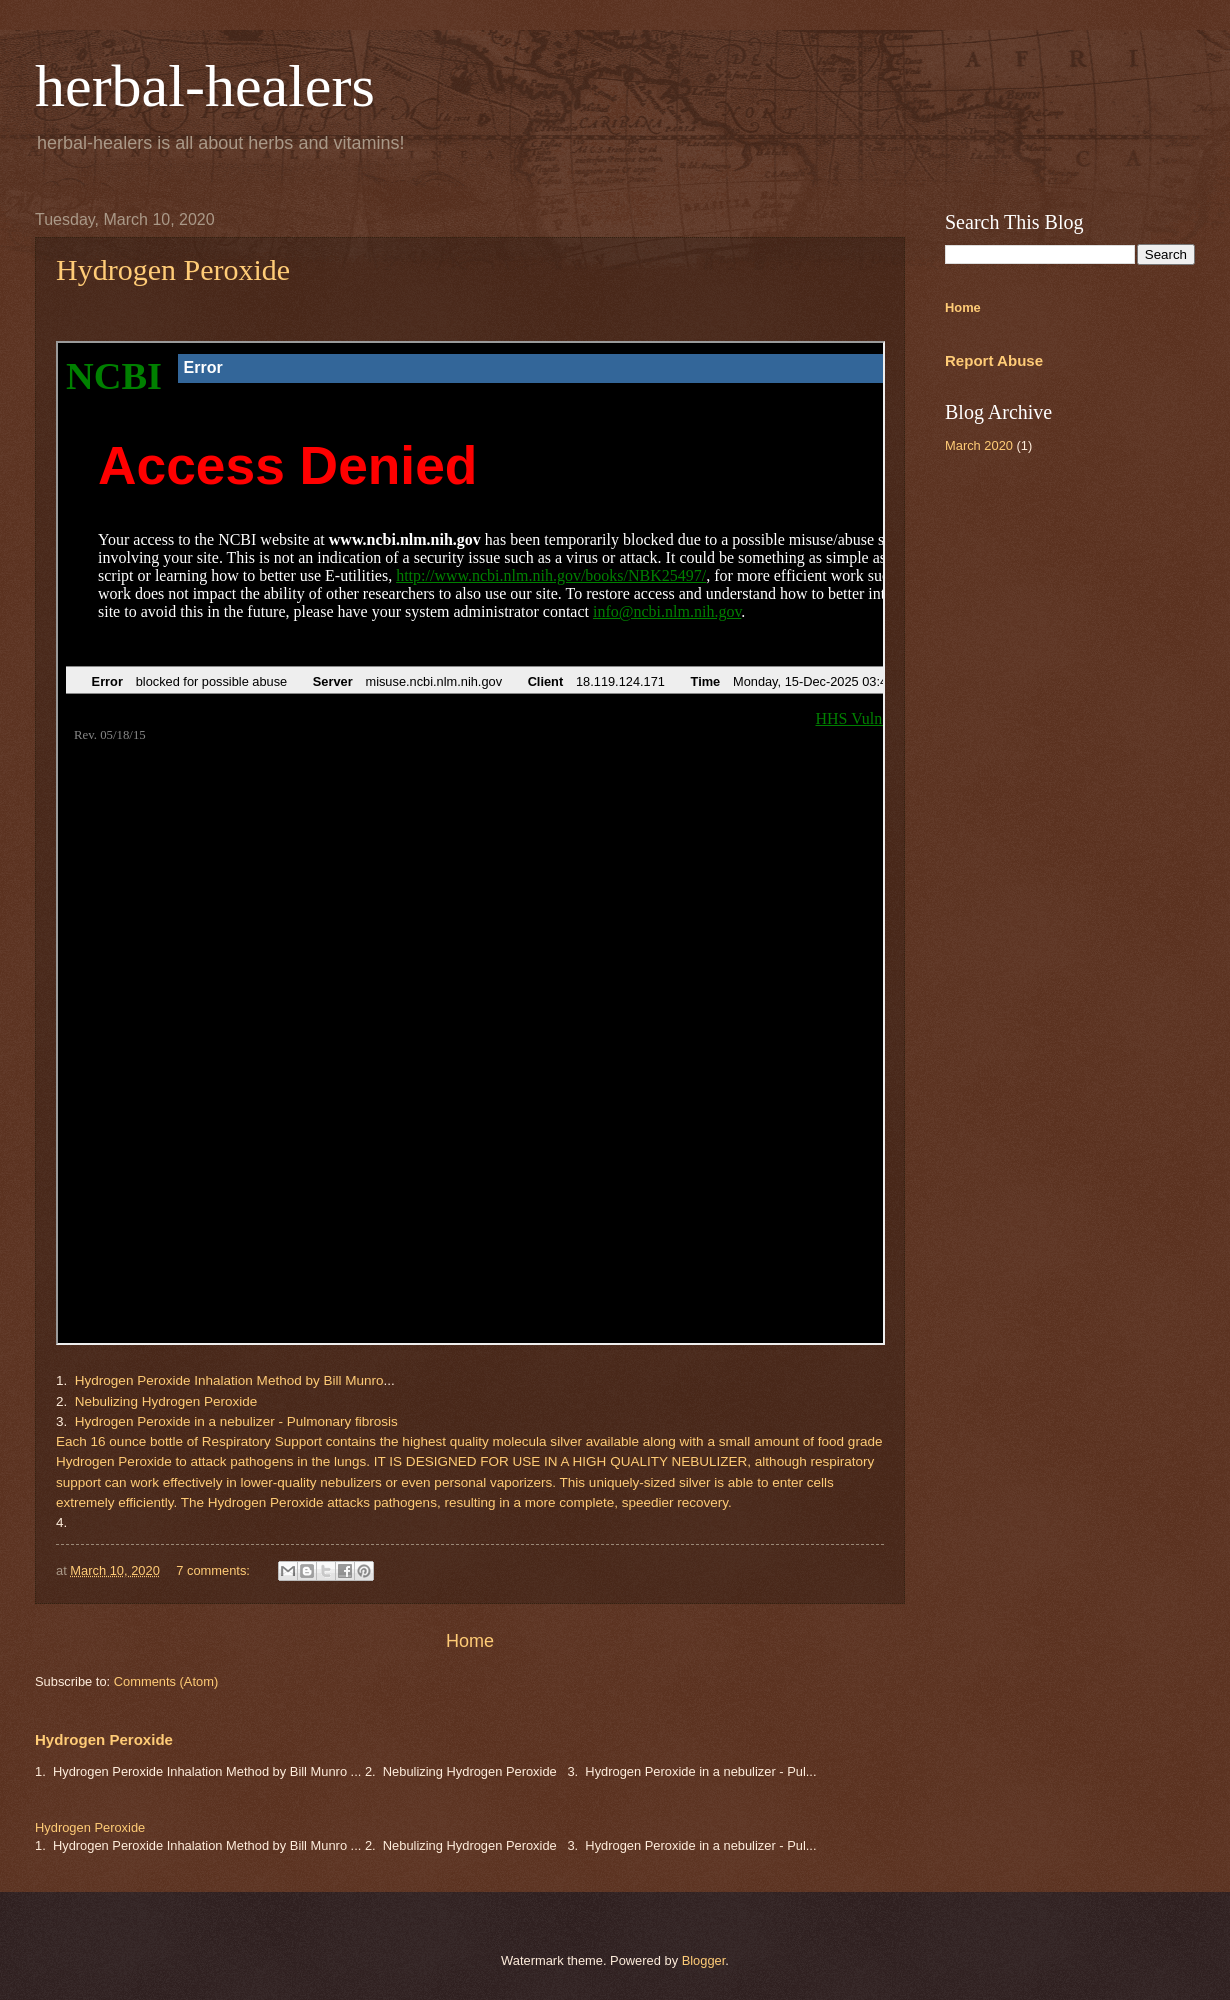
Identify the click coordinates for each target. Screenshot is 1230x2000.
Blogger (704, 1960)
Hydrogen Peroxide (173, 269)
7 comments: (214, 1570)
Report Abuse (994, 360)
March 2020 (979, 445)
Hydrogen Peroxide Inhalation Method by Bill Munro (229, 1380)
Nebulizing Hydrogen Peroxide (166, 1401)
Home (470, 1641)
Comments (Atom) (166, 1681)
